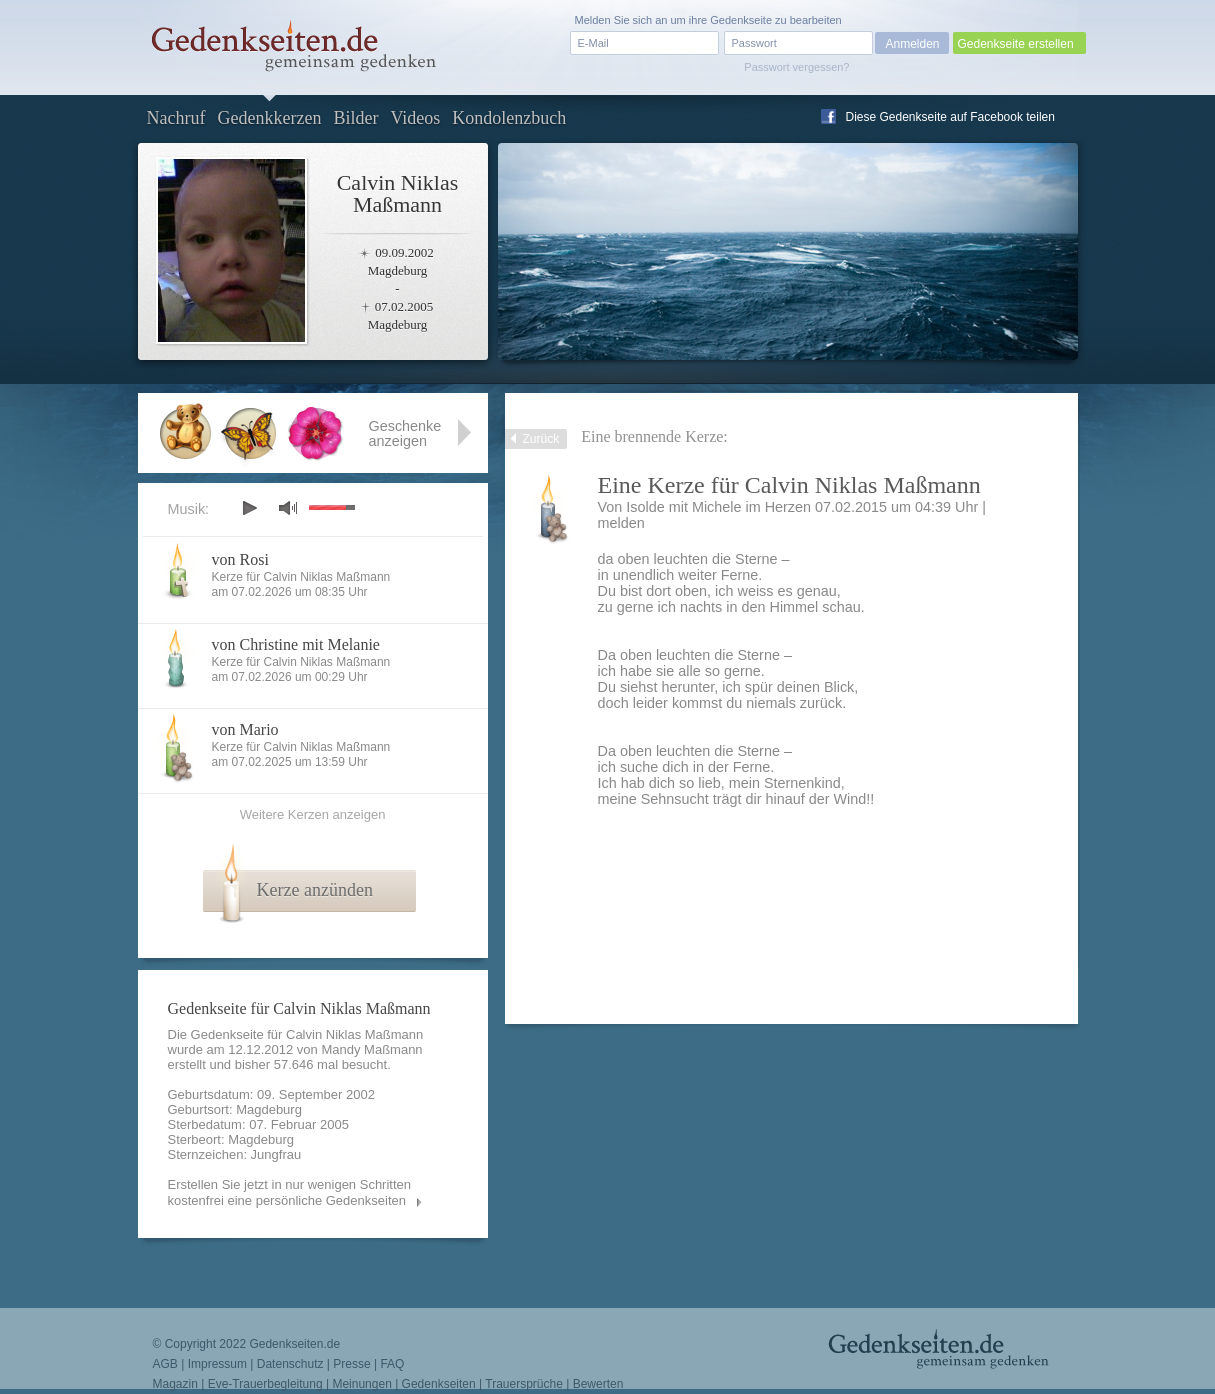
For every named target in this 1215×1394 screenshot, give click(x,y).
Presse (351, 1364)
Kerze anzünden (315, 890)
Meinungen (361, 1384)
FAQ (392, 1364)
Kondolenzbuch (509, 118)
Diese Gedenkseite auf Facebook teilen (950, 117)
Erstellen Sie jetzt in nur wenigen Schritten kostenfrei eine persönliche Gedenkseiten (290, 1192)
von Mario (245, 729)
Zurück (541, 439)
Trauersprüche (524, 1384)
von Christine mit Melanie (296, 644)
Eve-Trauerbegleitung (265, 1384)
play (249, 508)
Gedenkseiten (439, 1384)
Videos (415, 118)
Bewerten (598, 1384)
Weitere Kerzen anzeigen (313, 814)
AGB (165, 1364)
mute (288, 507)
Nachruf (176, 118)
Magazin (175, 1384)
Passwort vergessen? (796, 67)
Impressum (217, 1364)
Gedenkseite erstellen (1016, 44)
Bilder (355, 118)
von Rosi (240, 559)
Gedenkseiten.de (294, 1344)
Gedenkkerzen (269, 118)
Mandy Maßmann (371, 1049)
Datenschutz (290, 1364)
